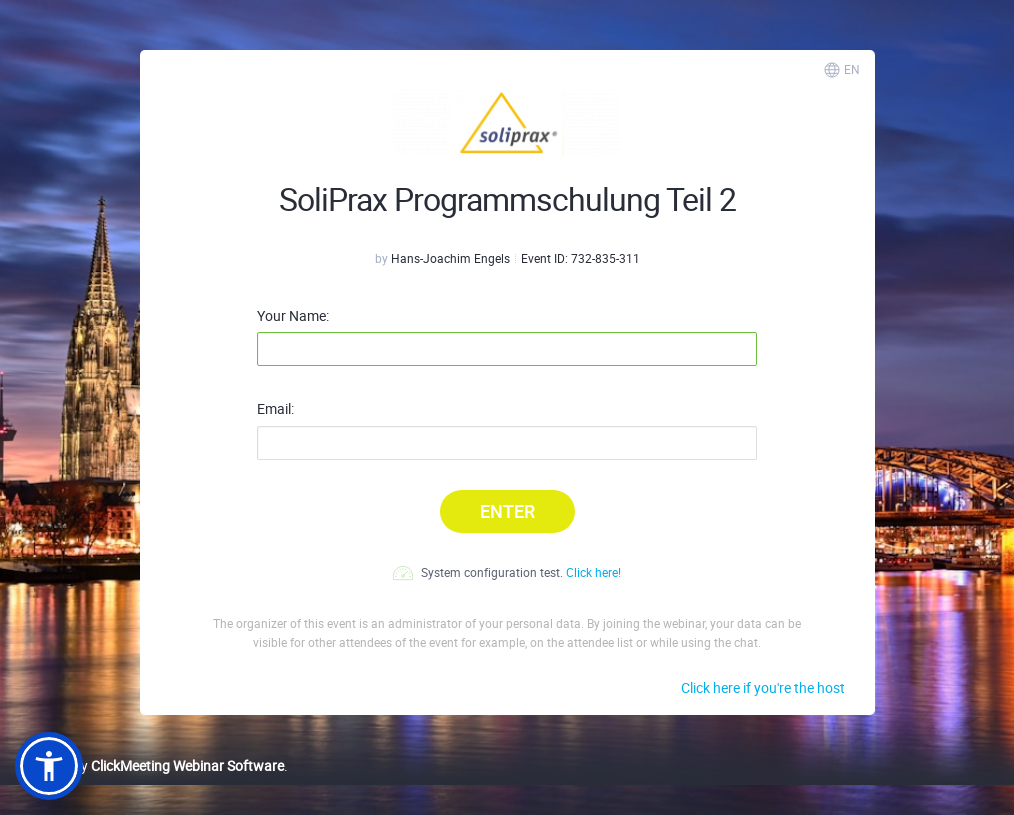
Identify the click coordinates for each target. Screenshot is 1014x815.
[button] (49, 766)
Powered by (149, 765)
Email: (275, 409)
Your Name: (293, 316)
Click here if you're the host (763, 687)
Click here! (593, 572)
